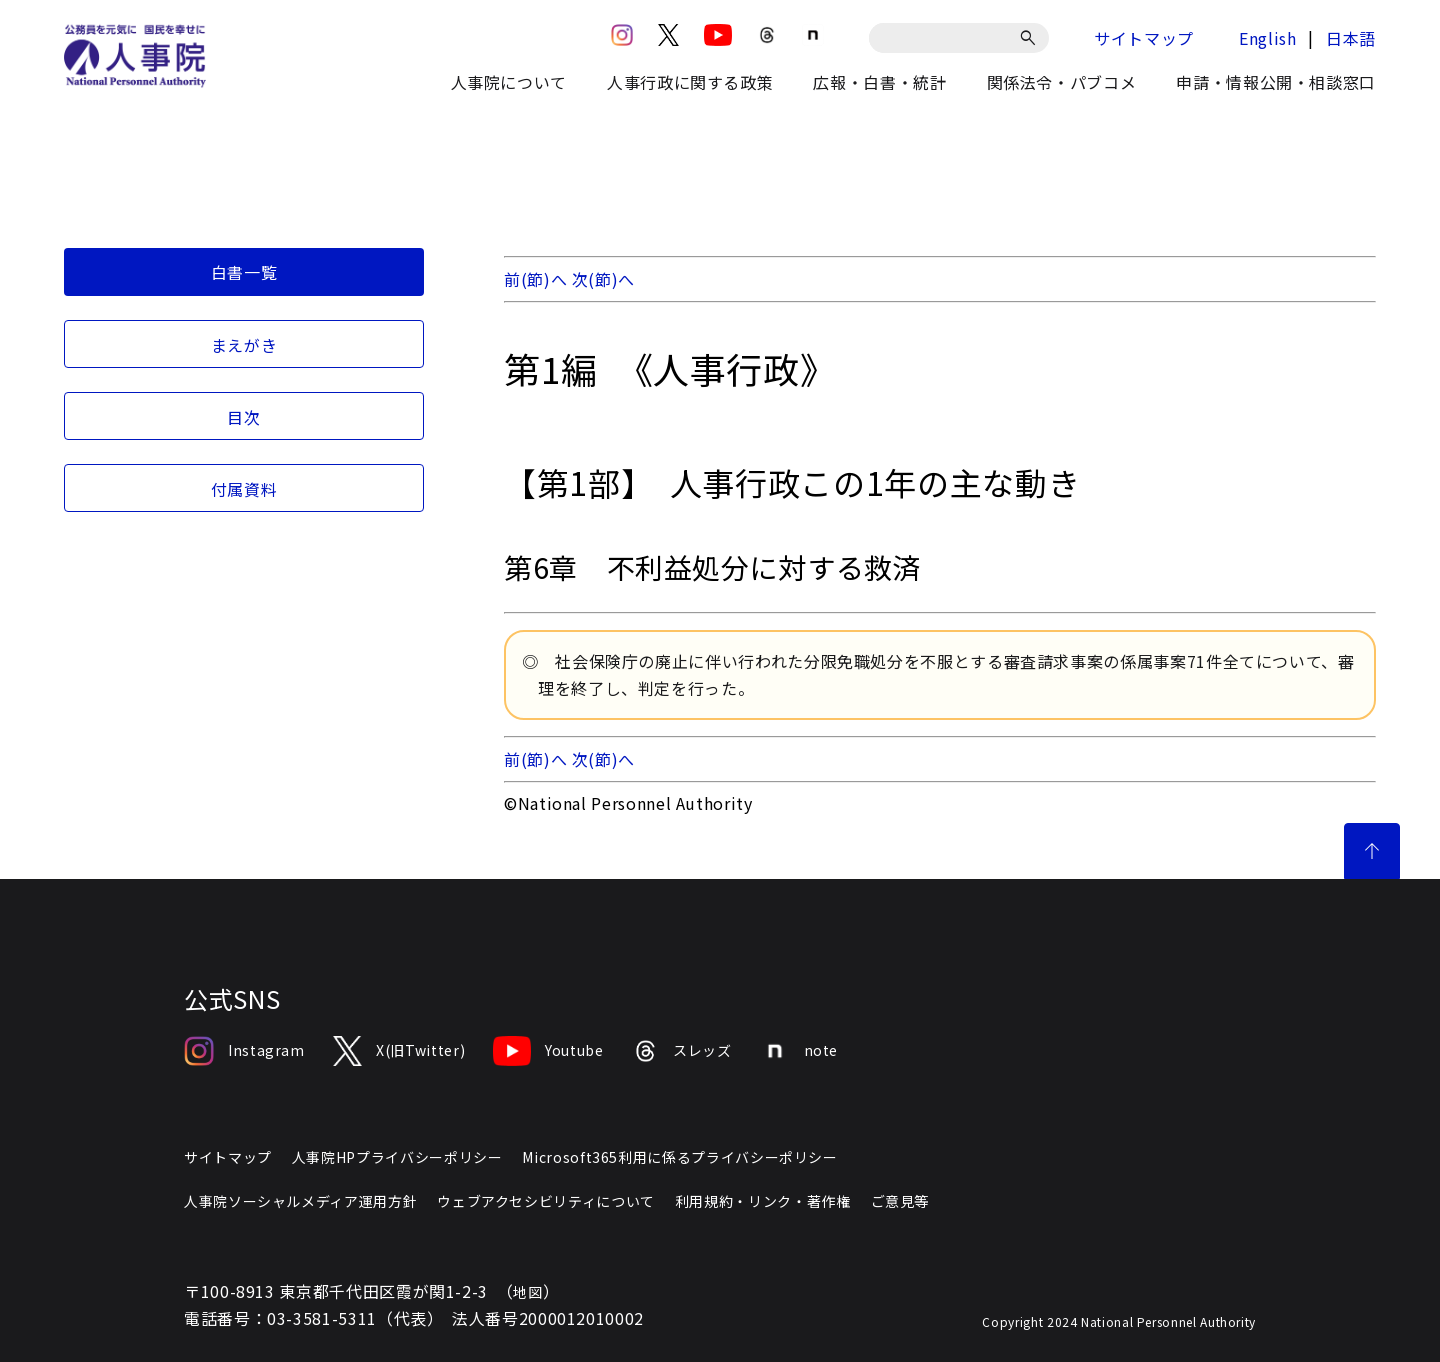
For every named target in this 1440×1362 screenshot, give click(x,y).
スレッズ (682, 1051)
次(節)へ (603, 279)
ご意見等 (900, 1201)
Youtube (548, 1051)
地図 (527, 1292)
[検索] (1031, 38)
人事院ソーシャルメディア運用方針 (300, 1201)
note (799, 1051)
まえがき (244, 345)
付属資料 (244, 489)
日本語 (1351, 38)
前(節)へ (535, 279)
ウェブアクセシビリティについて (546, 1201)
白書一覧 (244, 272)
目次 (243, 417)
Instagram (244, 1051)
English (1267, 38)
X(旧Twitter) (399, 1051)
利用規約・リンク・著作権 (763, 1201)
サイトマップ (1144, 38)
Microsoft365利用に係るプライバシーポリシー (679, 1157)
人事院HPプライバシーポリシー (397, 1157)
